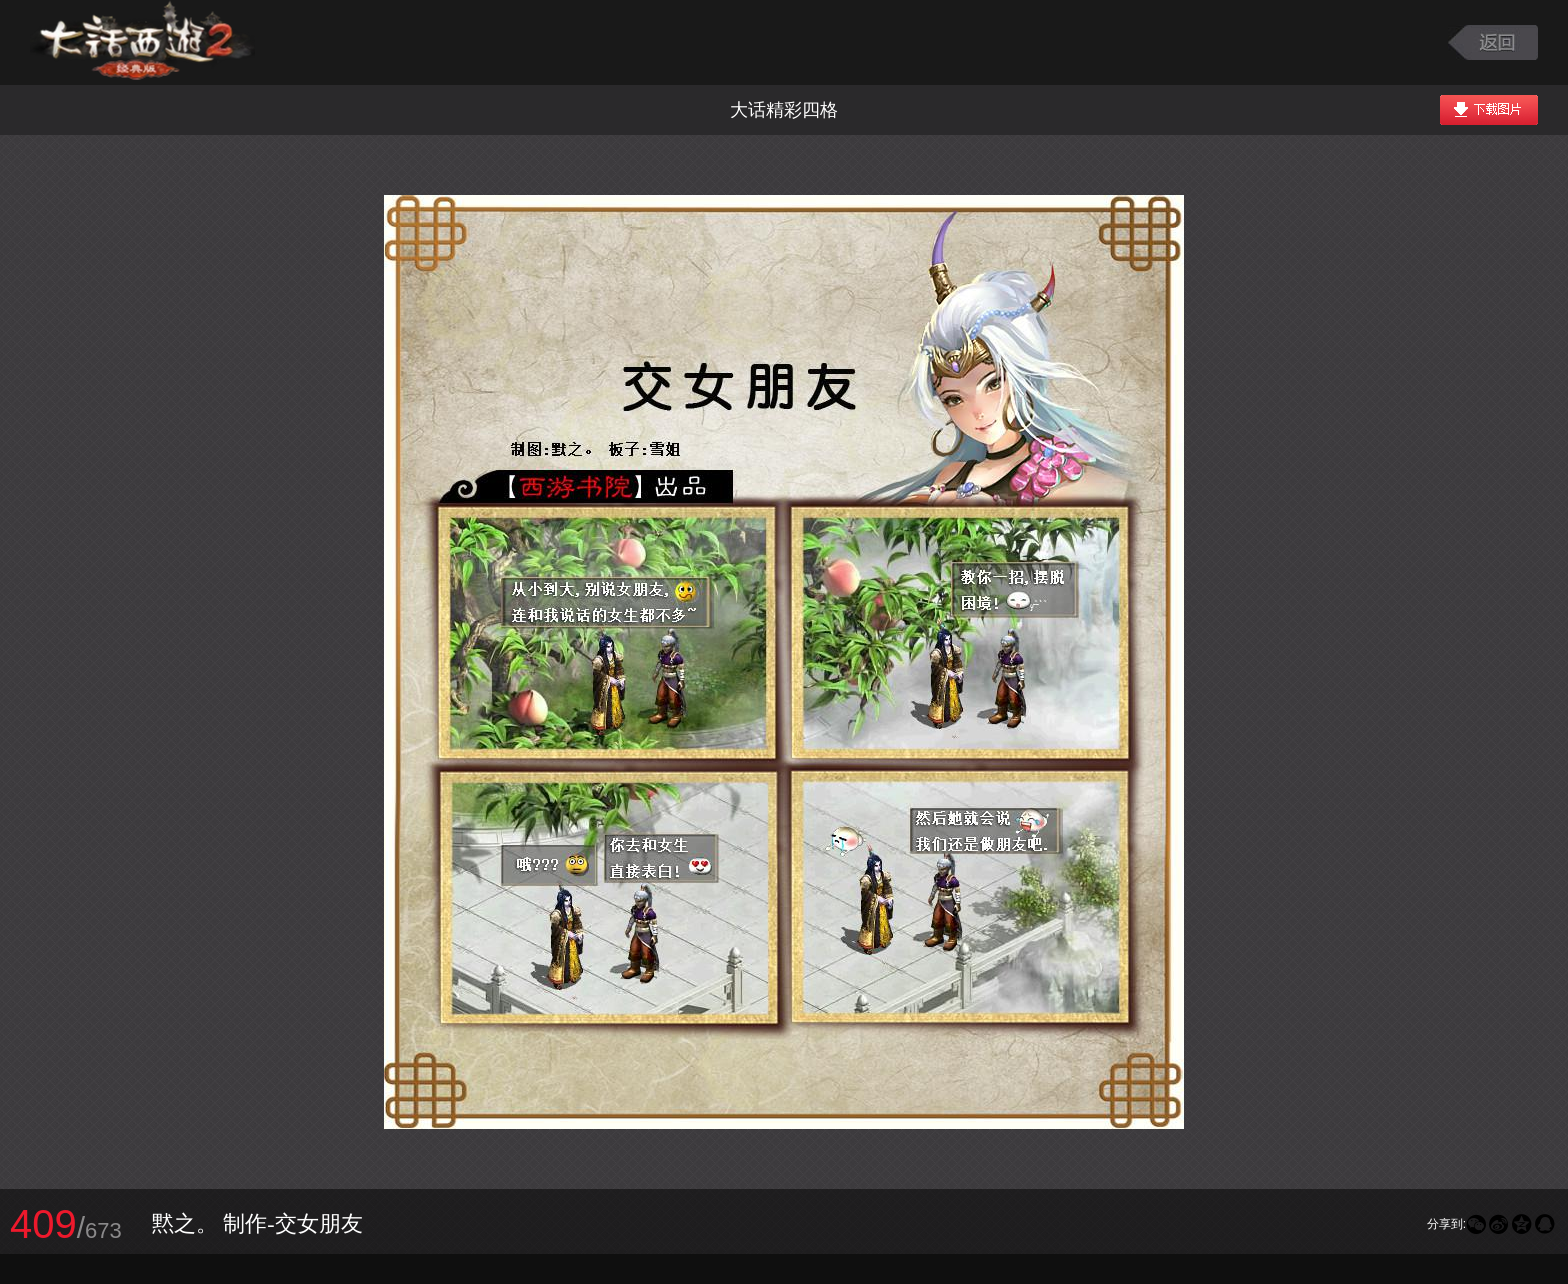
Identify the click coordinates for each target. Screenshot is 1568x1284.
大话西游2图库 (142, 42)
